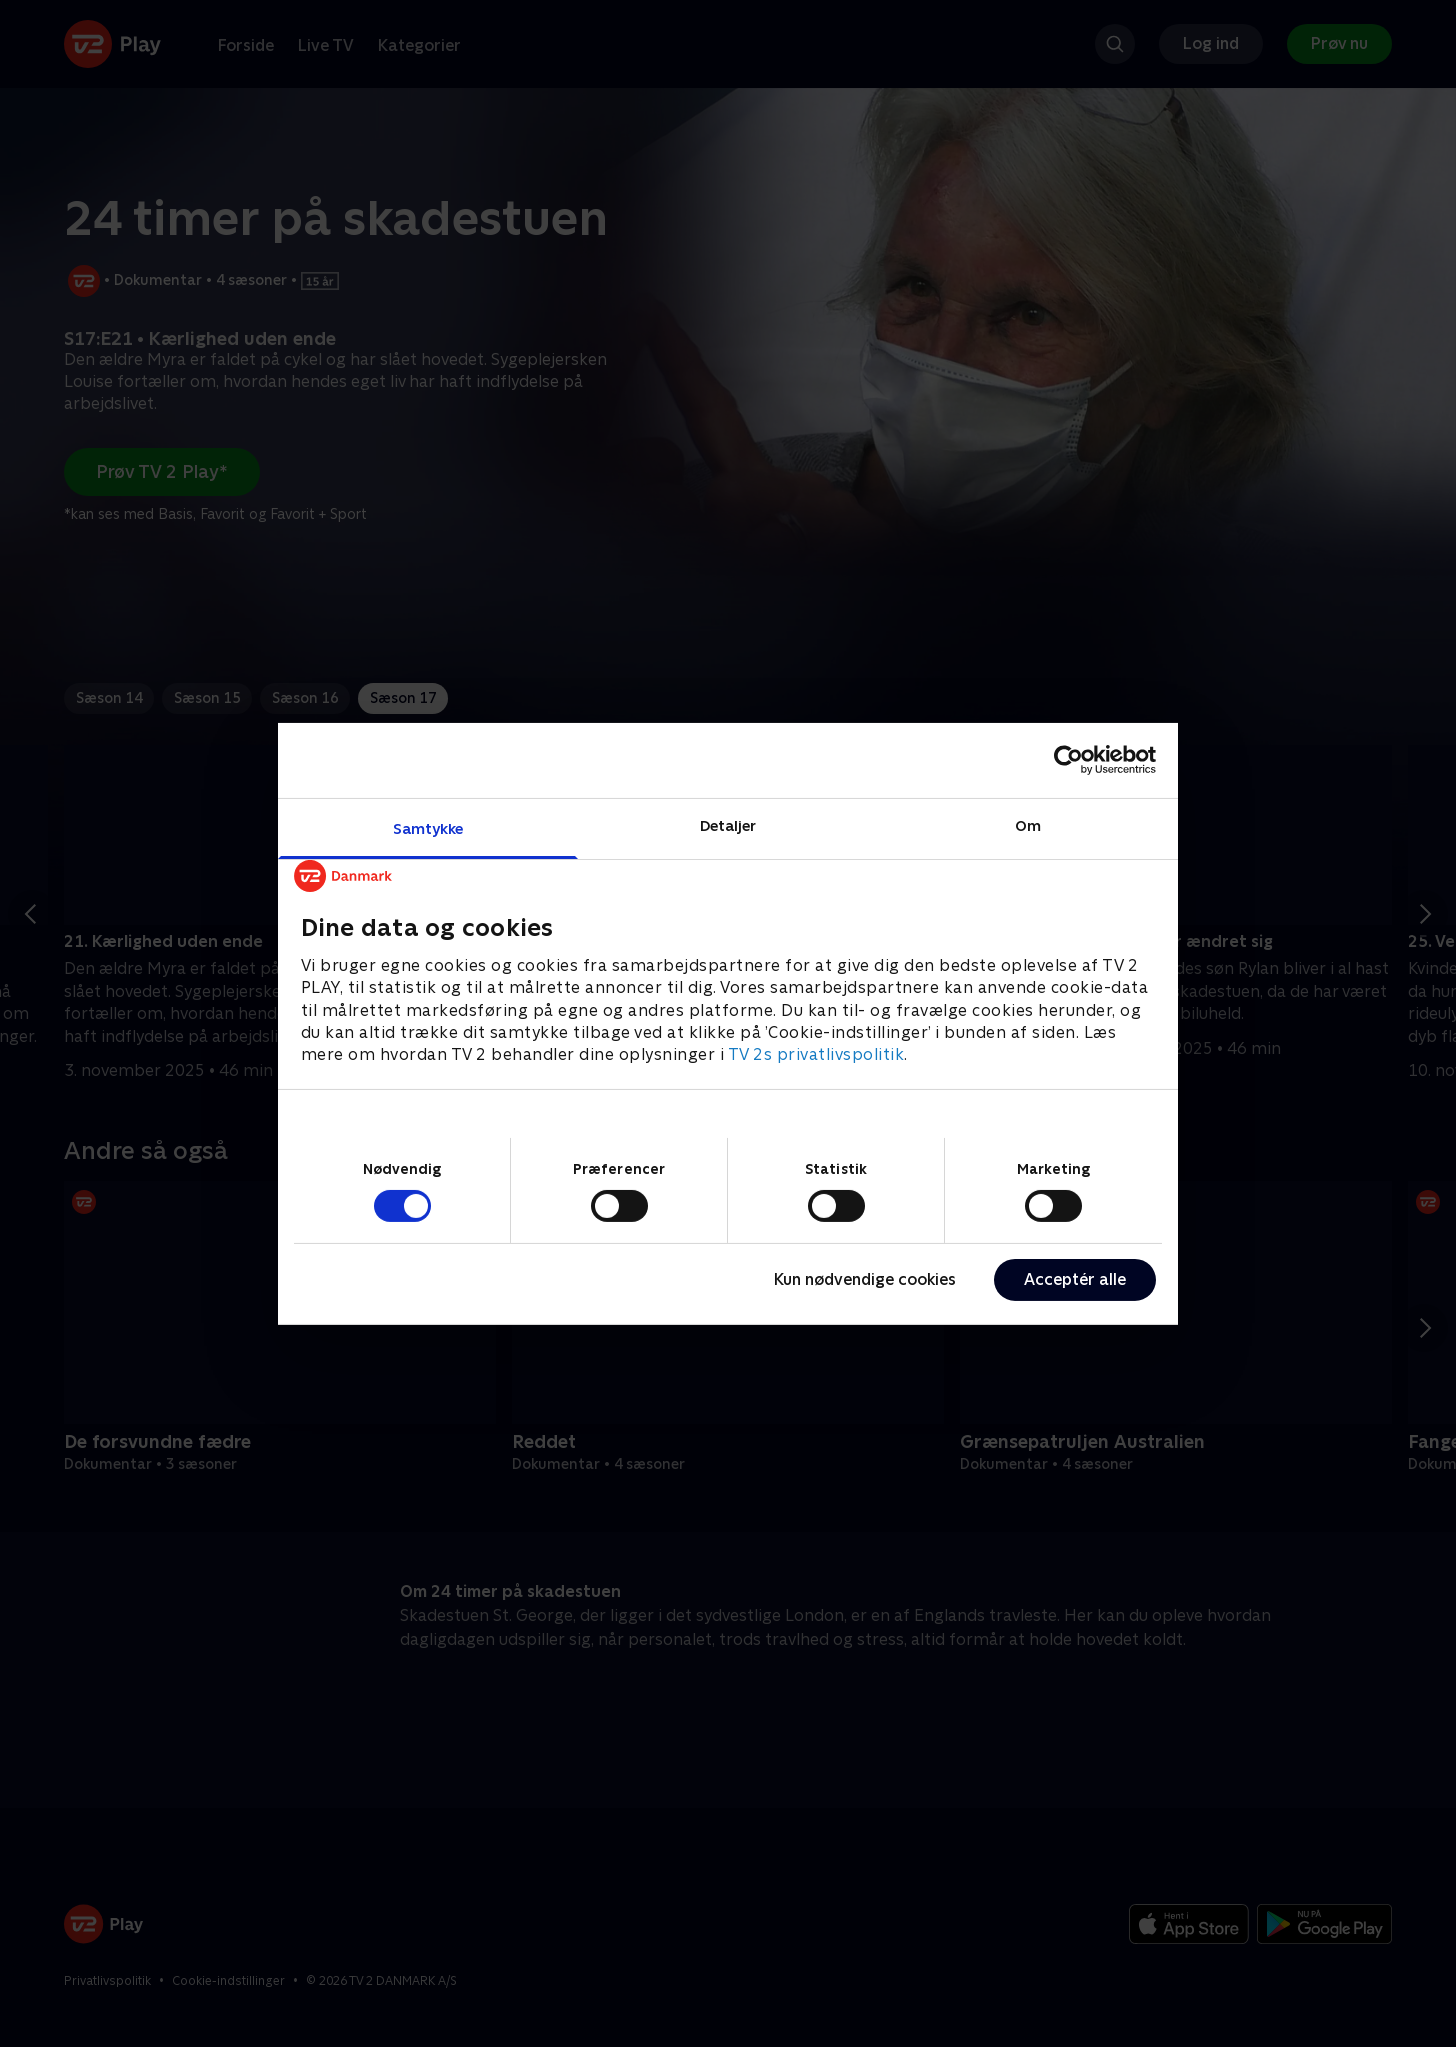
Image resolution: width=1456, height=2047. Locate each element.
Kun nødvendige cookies (865, 1279)
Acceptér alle (1075, 1279)
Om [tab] (1028, 824)
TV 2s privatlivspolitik (816, 1054)
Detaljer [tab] (728, 824)
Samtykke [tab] (428, 827)
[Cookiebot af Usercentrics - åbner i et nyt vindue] (1068, 760)
